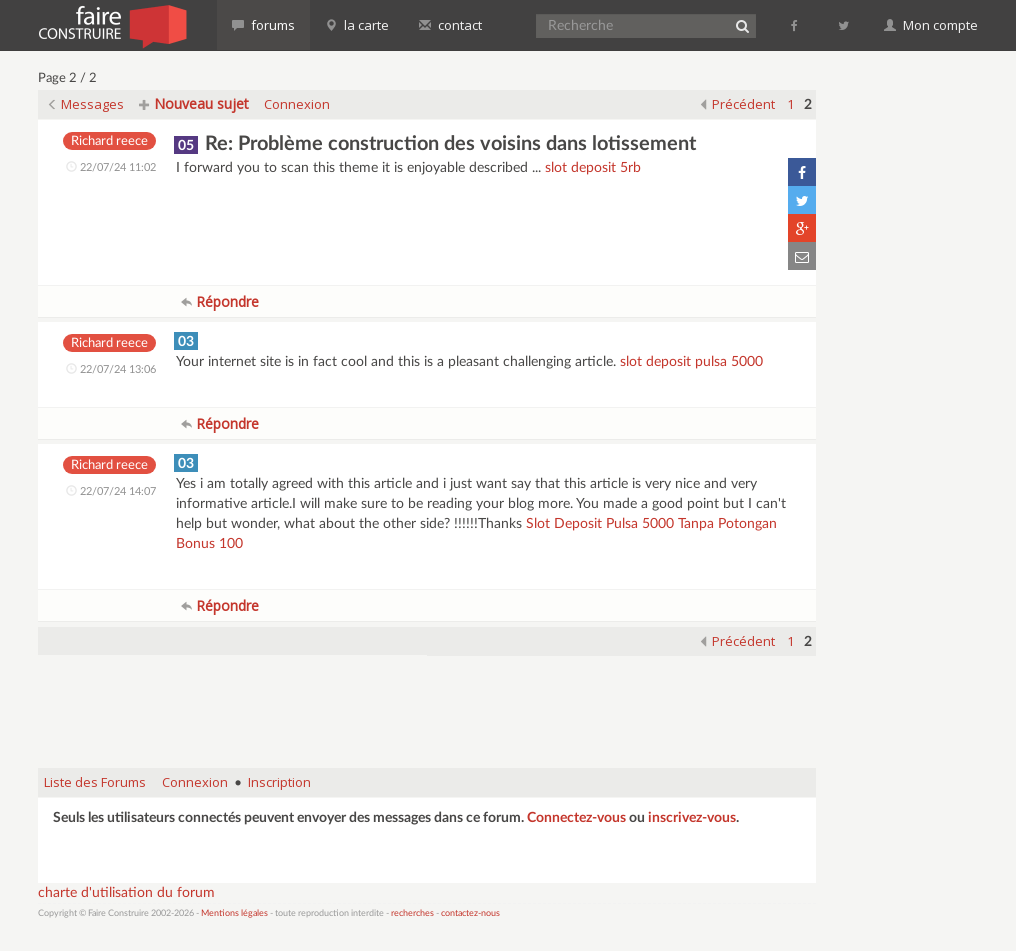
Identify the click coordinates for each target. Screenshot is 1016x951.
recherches (412, 913)
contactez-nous (470, 913)
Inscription (279, 782)
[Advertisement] (427, 702)
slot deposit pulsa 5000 (691, 362)
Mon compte (931, 25)
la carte (357, 25)
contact (450, 25)
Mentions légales (234, 913)
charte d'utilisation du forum (126, 893)
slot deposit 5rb (593, 168)
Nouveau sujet (194, 103)
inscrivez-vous (692, 818)
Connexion (297, 104)
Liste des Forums (95, 782)
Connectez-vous (576, 818)
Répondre (220, 301)
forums (263, 25)
